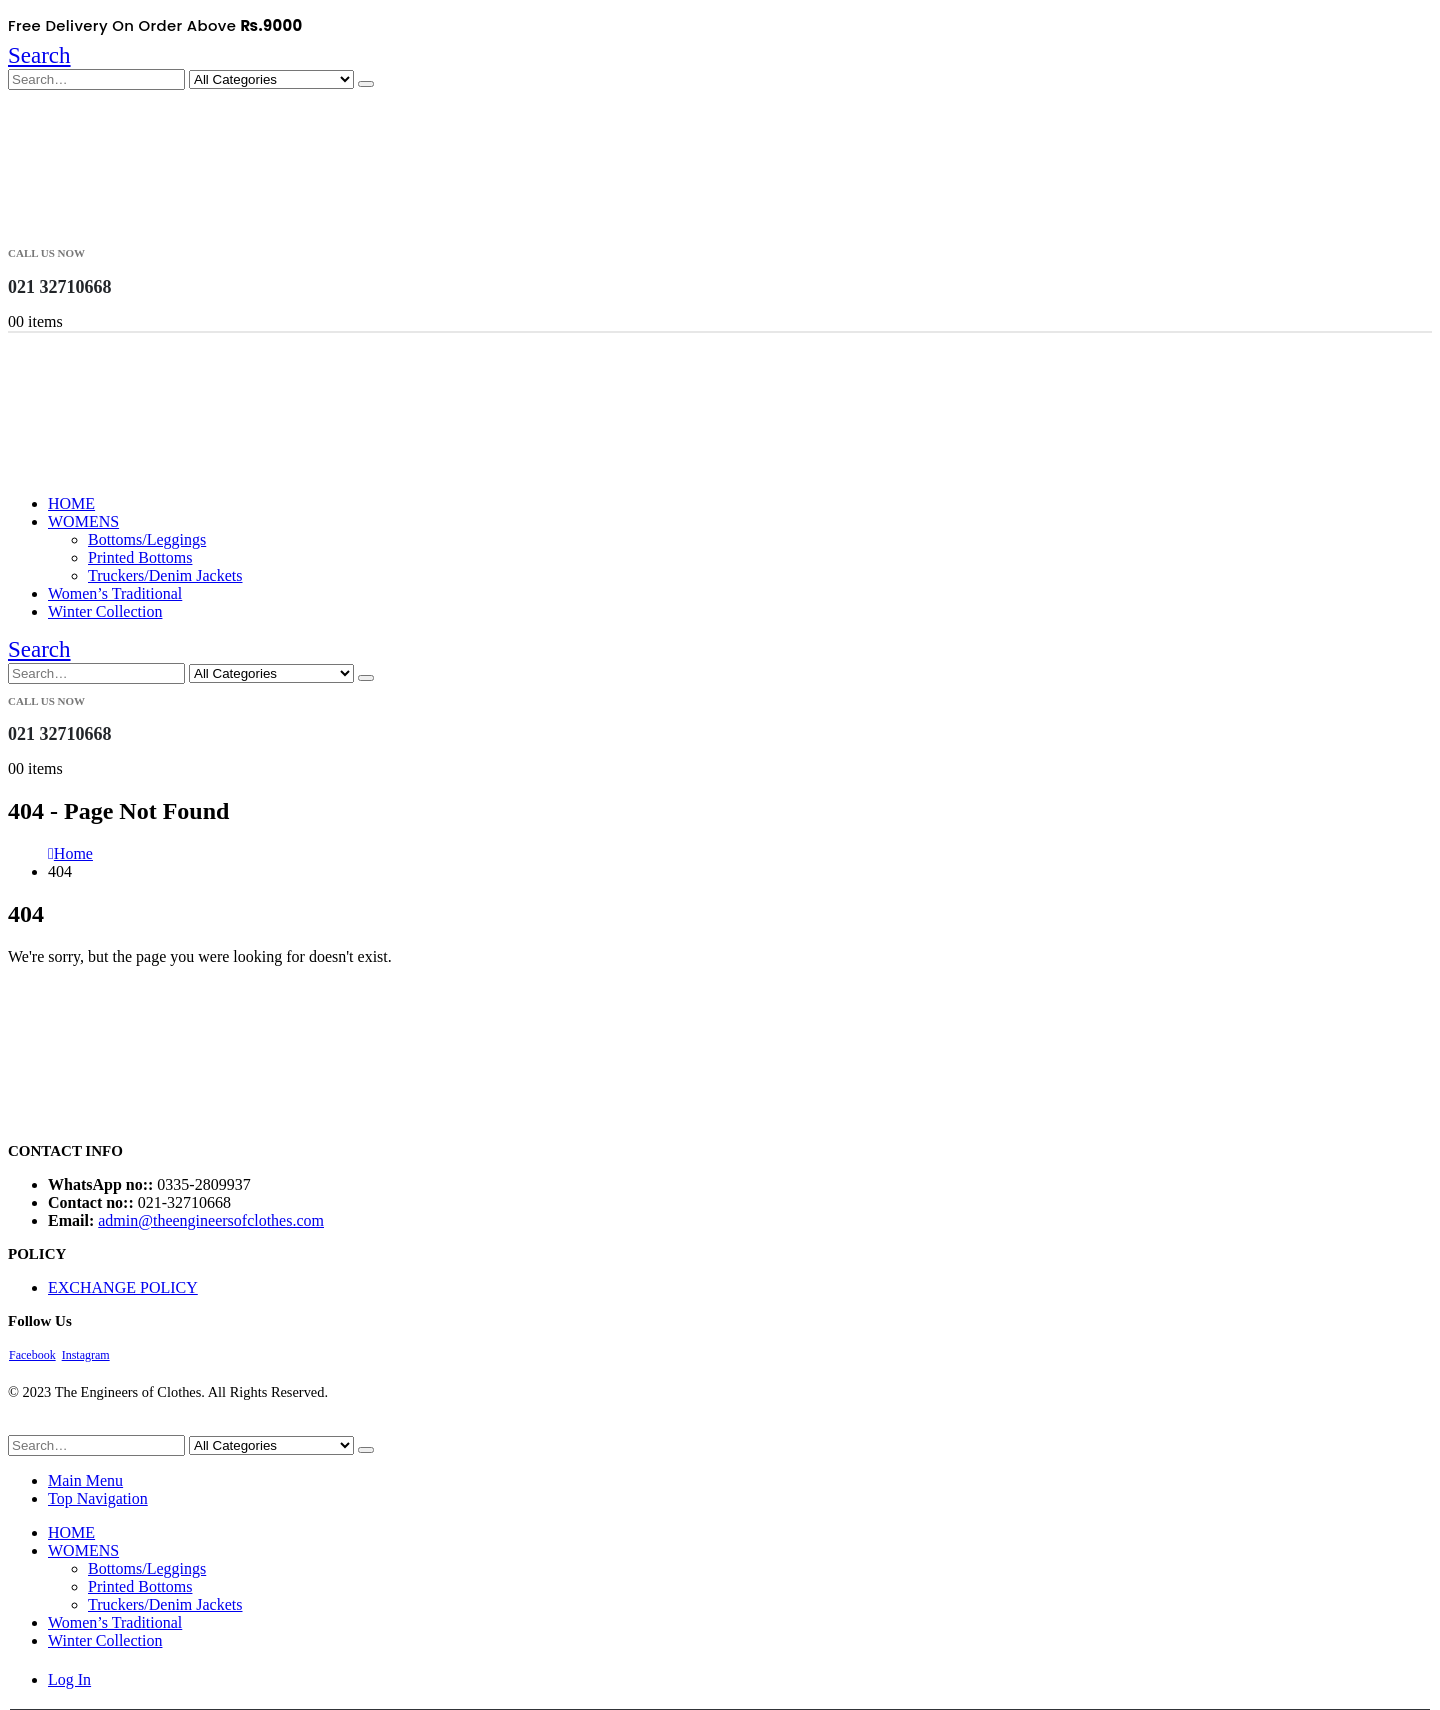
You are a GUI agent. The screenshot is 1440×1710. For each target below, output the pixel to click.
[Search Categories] (271, 79)
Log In (69, 1679)
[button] (39, 55)
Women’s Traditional (115, 593)
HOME (71, 503)
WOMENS (83, 521)
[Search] (366, 84)
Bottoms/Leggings (147, 539)
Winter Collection (105, 611)
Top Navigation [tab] (98, 1498)
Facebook (32, 1355)
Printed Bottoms (140, 557)
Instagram (86, 1355)
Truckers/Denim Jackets (165, 575)
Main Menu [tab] (85, 1480)
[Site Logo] (108, 226)
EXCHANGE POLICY (123, 1287)
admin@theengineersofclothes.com (211, 1220)
